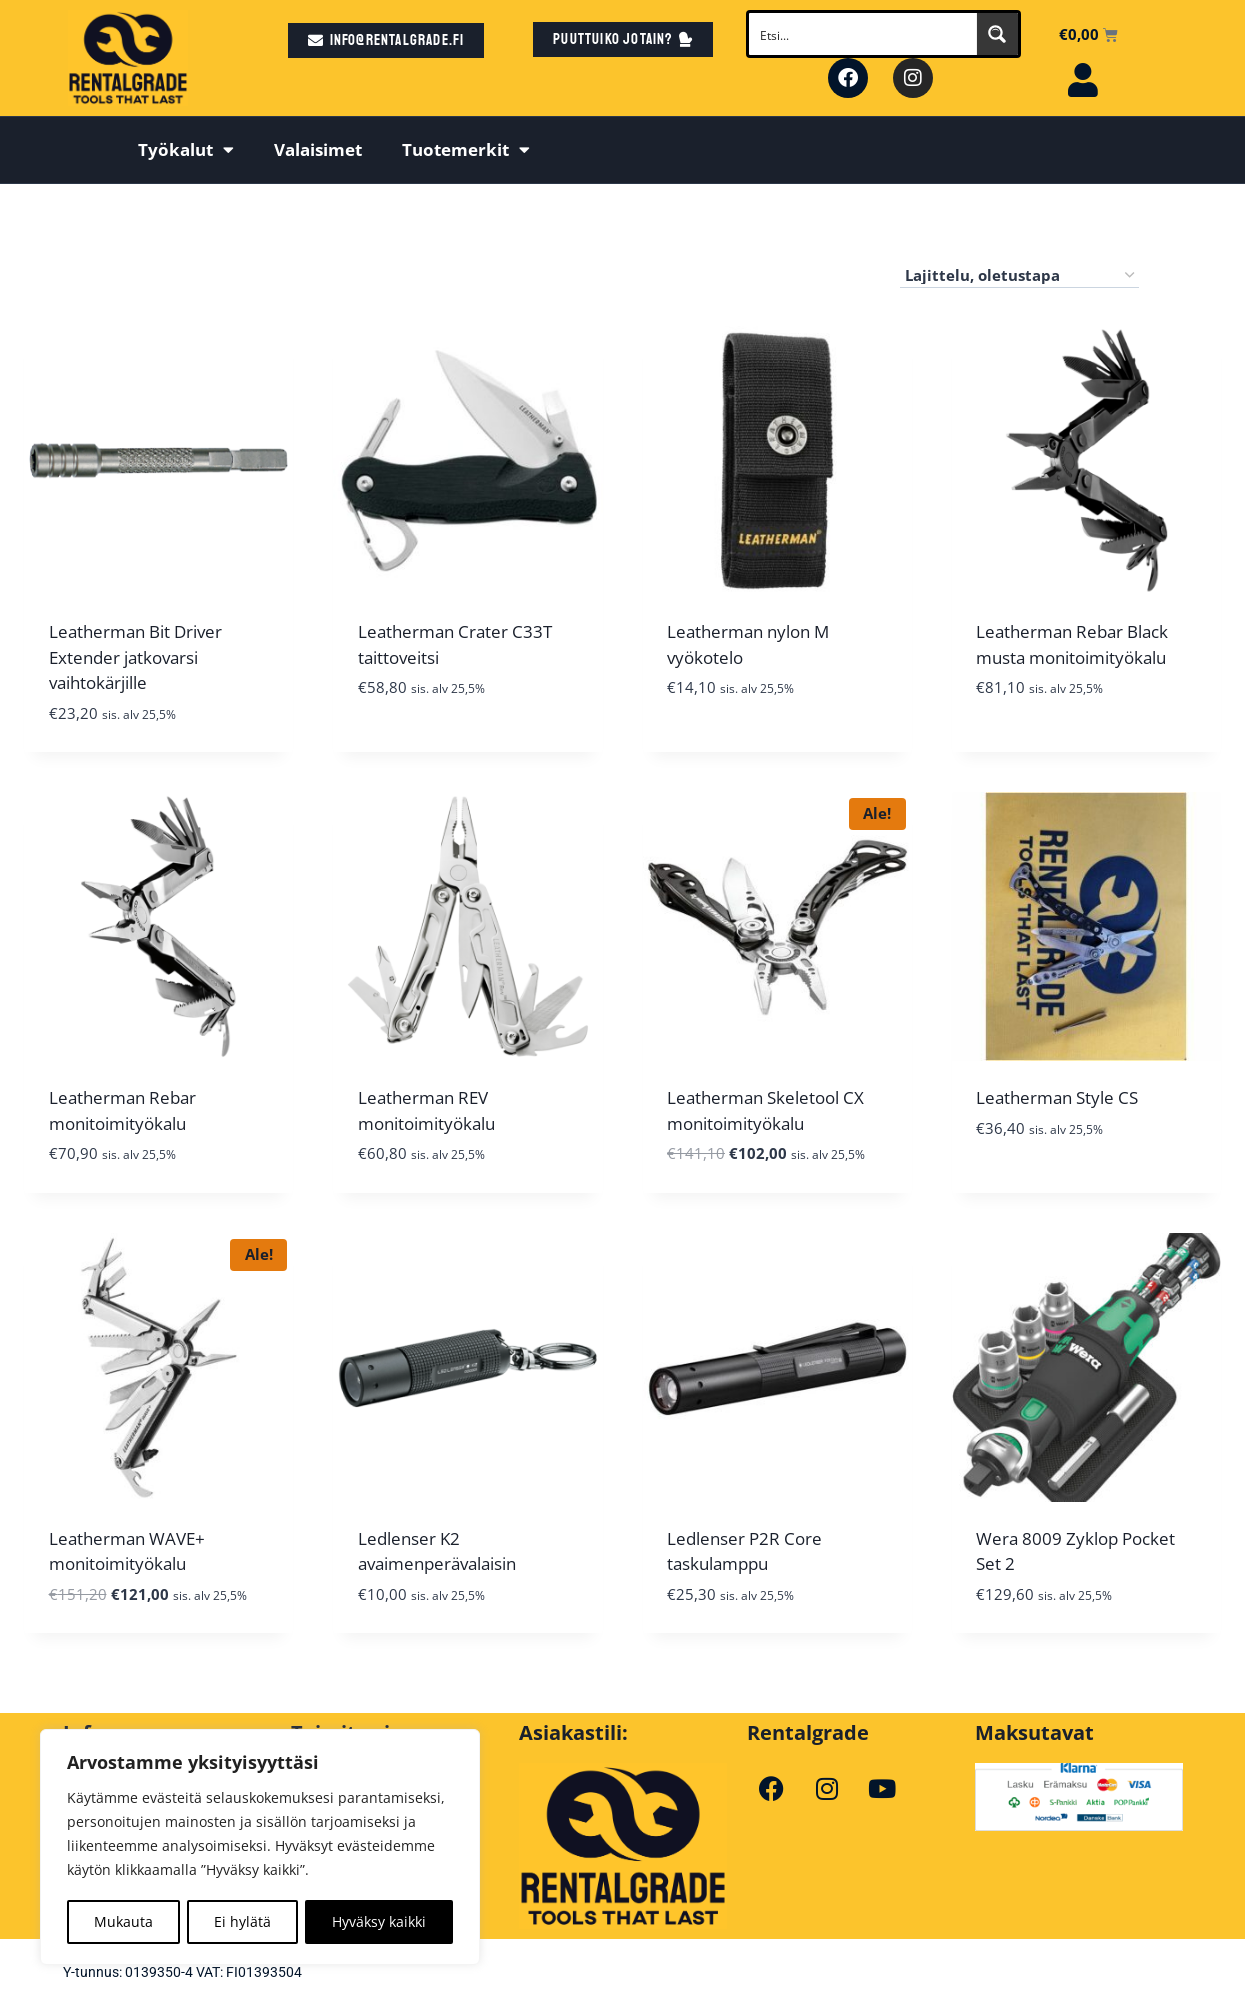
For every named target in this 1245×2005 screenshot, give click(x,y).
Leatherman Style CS (1057, 1097)
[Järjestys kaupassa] (1019, 276)
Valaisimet (318, 149)
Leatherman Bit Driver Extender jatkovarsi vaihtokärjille (135, 657)
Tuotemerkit (466, 149)
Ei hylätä (242, 1921)
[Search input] (863, 34)
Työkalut (186, 149)
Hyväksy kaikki (379, 1921)
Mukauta (123, 1921)
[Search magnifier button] (997, 34)
